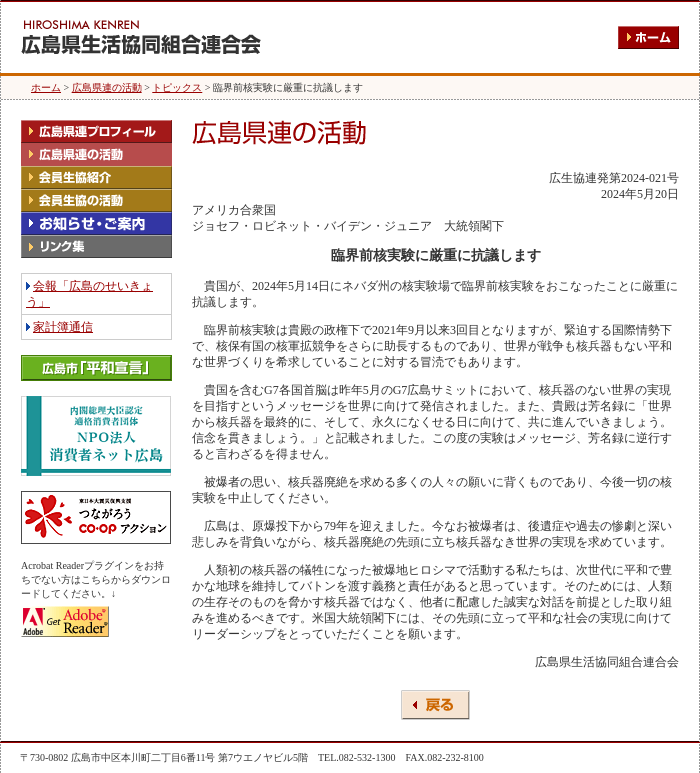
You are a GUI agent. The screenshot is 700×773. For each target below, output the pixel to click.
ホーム (46, 87)
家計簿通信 (63, 327)
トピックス (177, 87)
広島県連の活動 (107, 87)
